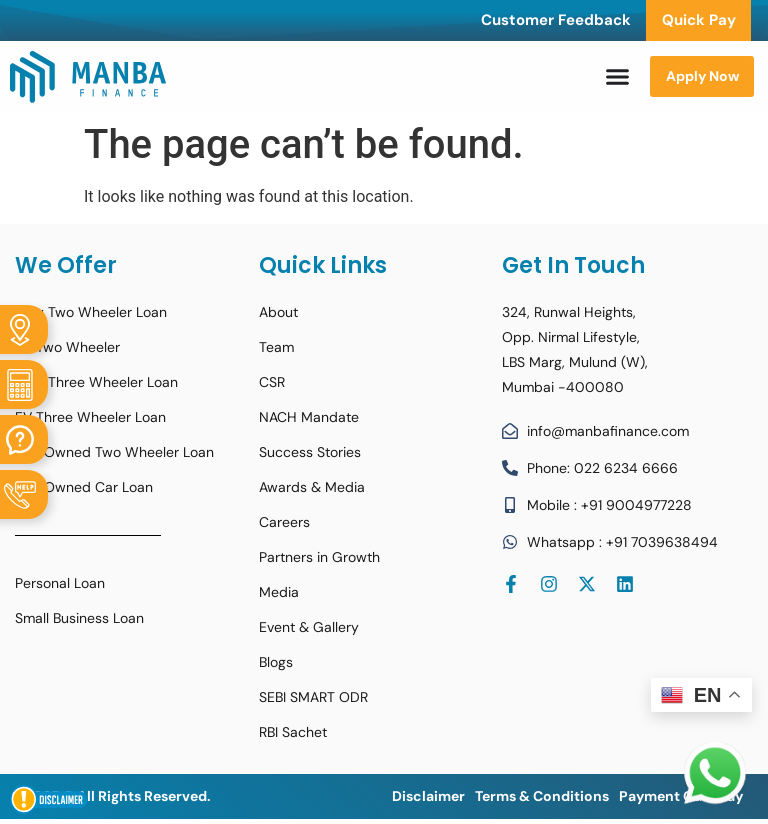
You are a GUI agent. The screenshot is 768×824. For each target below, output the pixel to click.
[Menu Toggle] (617, 76)
